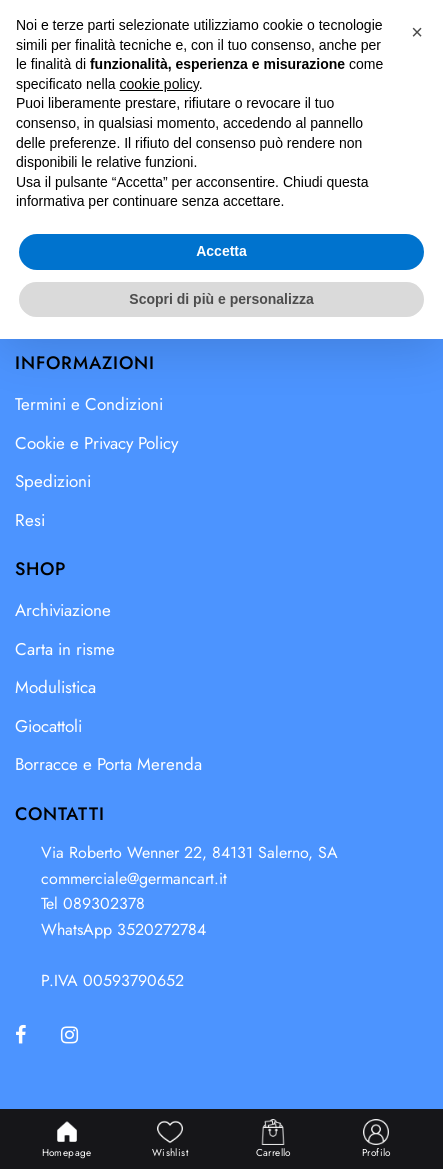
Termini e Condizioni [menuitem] (89, 404)
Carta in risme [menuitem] (65, 649)
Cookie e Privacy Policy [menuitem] (96, 443)
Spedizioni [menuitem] (53, 481)
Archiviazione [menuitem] (63, 610)
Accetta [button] (221, 1081)
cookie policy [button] (159, 914)
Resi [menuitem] (30, 520)
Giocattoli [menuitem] (48, 726)
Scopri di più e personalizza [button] (221, 1128)
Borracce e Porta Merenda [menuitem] (108, 764)
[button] (390, 37)
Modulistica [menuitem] (55, 687)
